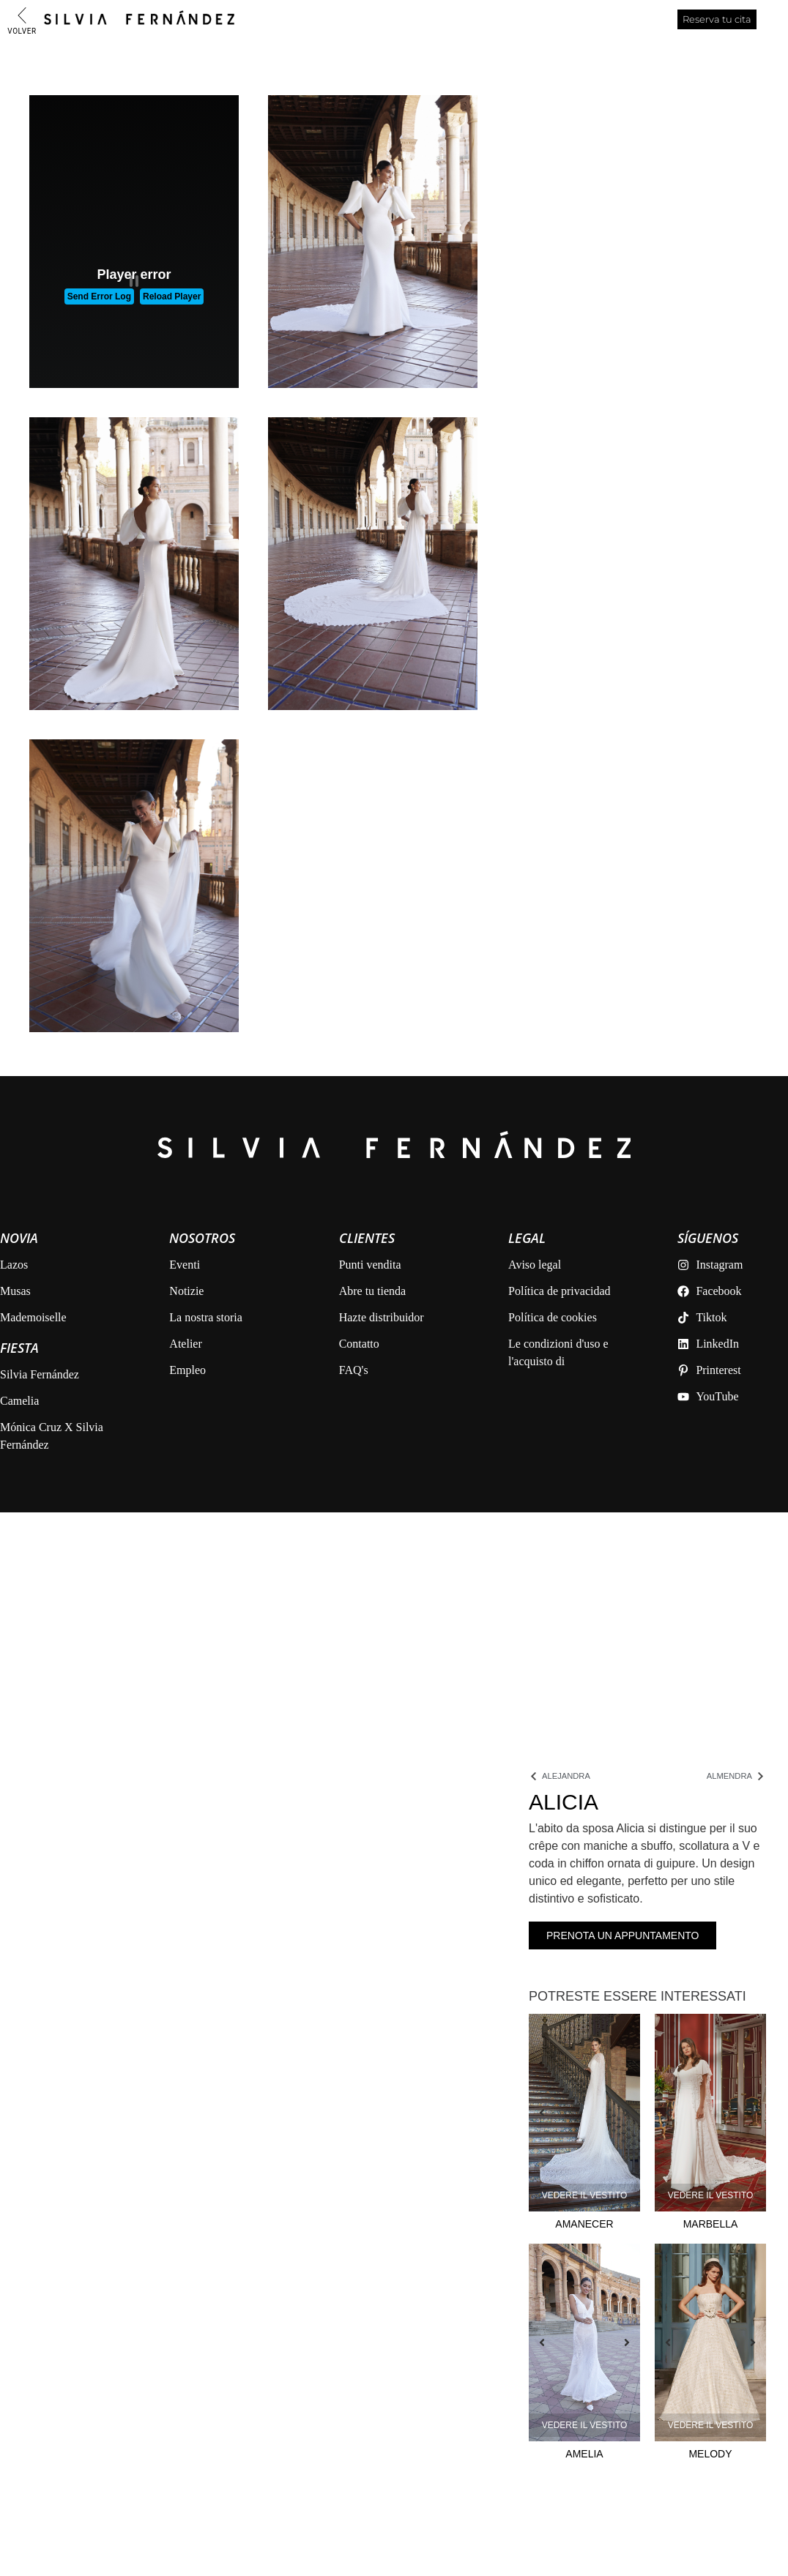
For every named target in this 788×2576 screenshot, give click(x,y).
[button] (549, 2112)
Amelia (584, 2454)
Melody (710, 2454)
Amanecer (584, 2224)
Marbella (710, 2224)
